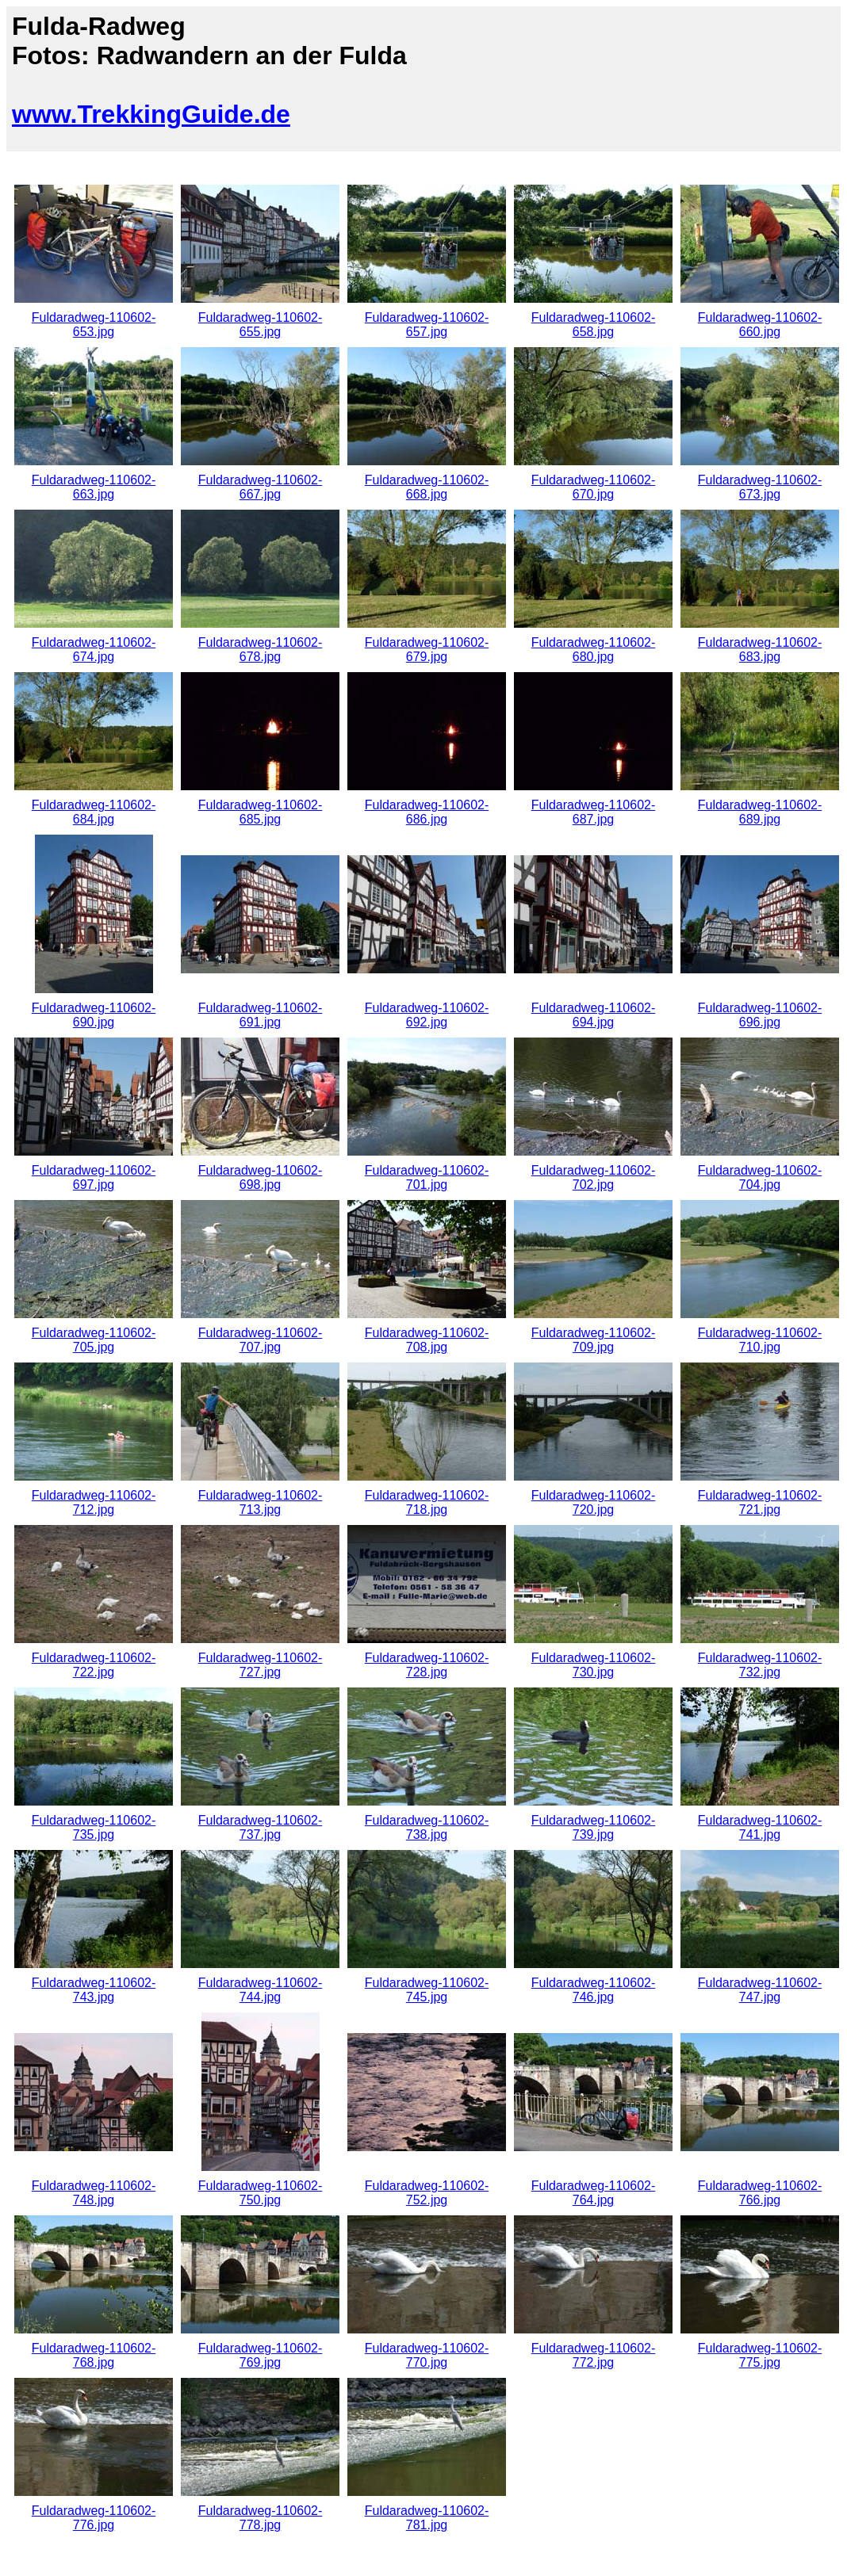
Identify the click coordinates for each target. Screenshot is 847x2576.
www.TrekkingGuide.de (151, 114)
